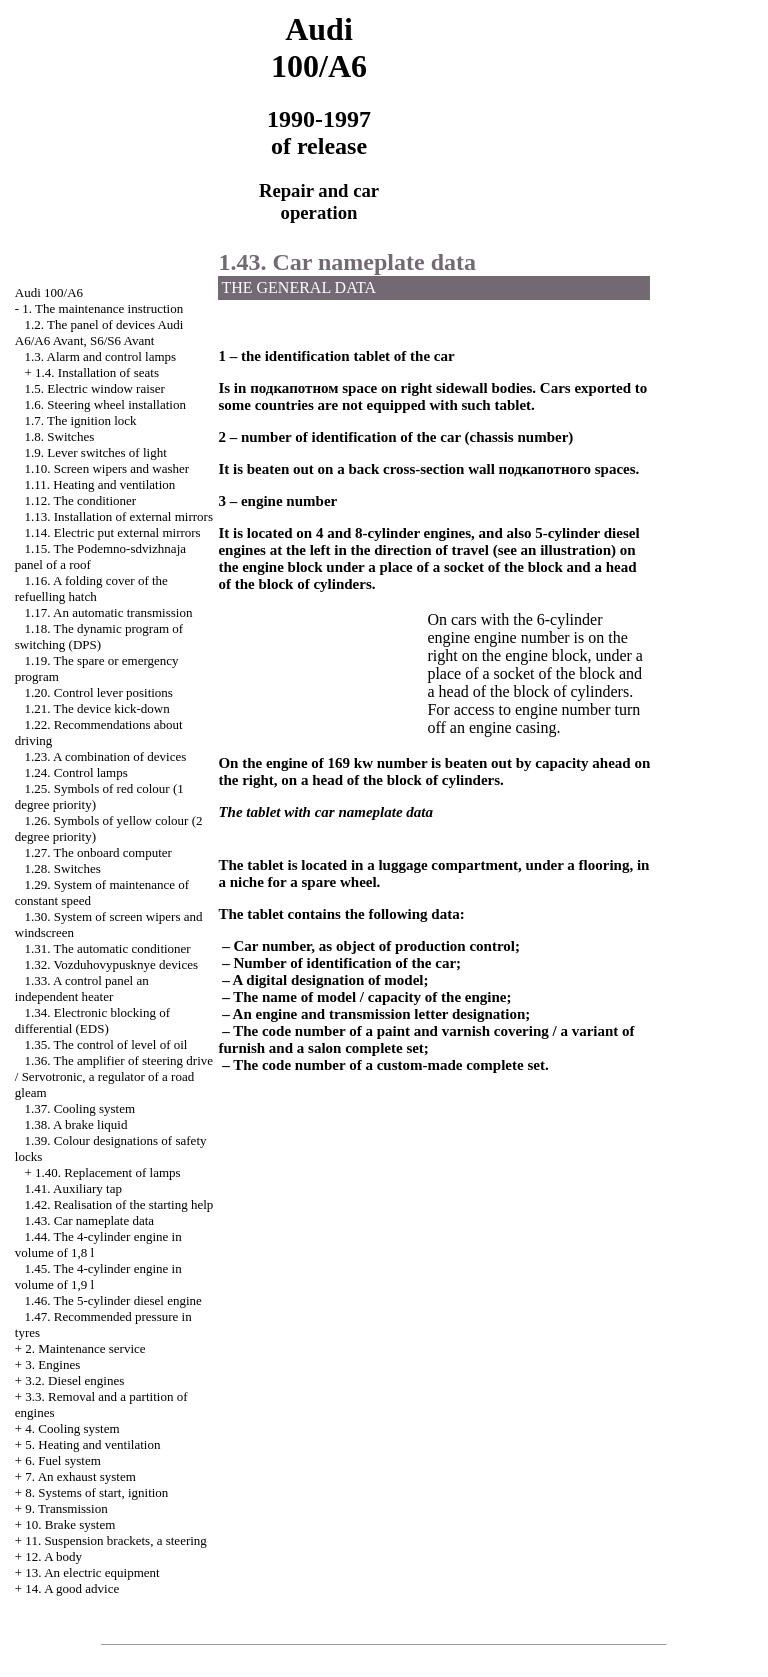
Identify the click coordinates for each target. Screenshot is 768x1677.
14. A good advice (72, 1588)
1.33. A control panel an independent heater (82, 988)
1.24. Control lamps (76, 772)
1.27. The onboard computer (98, 852)
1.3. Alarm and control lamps (101, 356)
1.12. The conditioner (81, 500)
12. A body (53, 1556)
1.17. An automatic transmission (109, 612)
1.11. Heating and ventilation (100, 484)
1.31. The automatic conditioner (108, 948)
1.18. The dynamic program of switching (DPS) (99, 636)
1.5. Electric (95, 388)
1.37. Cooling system (80, 1108)
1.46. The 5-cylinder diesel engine (113, 1300)
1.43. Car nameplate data (90, 1220)
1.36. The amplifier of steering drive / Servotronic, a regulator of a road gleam (114, 1076)
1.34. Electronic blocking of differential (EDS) (92, 1020)
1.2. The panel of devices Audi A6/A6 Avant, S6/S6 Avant (99, 332)
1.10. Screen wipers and (107, 468)
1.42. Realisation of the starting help (119, 1204)
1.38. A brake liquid (76, 1124)
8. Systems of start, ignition (96, 1492)
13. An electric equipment (92, 1572)
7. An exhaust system (80, 1476)
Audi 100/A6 (49, 292)
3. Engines (52, 1364)
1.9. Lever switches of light (96, 452)
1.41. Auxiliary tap (74, 1188)
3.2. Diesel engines (74, 1380)
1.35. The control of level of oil (106, 1044)
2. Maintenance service (85, 1348)
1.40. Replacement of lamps (108, 1172)
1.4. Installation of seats (97, 372)
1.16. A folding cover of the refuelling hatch (91, 588)
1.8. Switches (60, 436)
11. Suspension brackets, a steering (115, 1540)
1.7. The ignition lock (81, 420)
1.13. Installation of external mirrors (119, 516)
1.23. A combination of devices (106, 756)
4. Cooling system (72, 1428)
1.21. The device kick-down (97, 708)
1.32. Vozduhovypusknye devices (112, 964)
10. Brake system (70, 1524)
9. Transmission (66, 1508)
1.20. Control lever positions (99, 692)
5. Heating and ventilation (92, 1444)
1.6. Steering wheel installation (105, 404)
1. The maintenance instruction (102, 308)
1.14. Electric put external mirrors (113, 532)
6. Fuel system (62, 1460)
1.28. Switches (63, 868)
